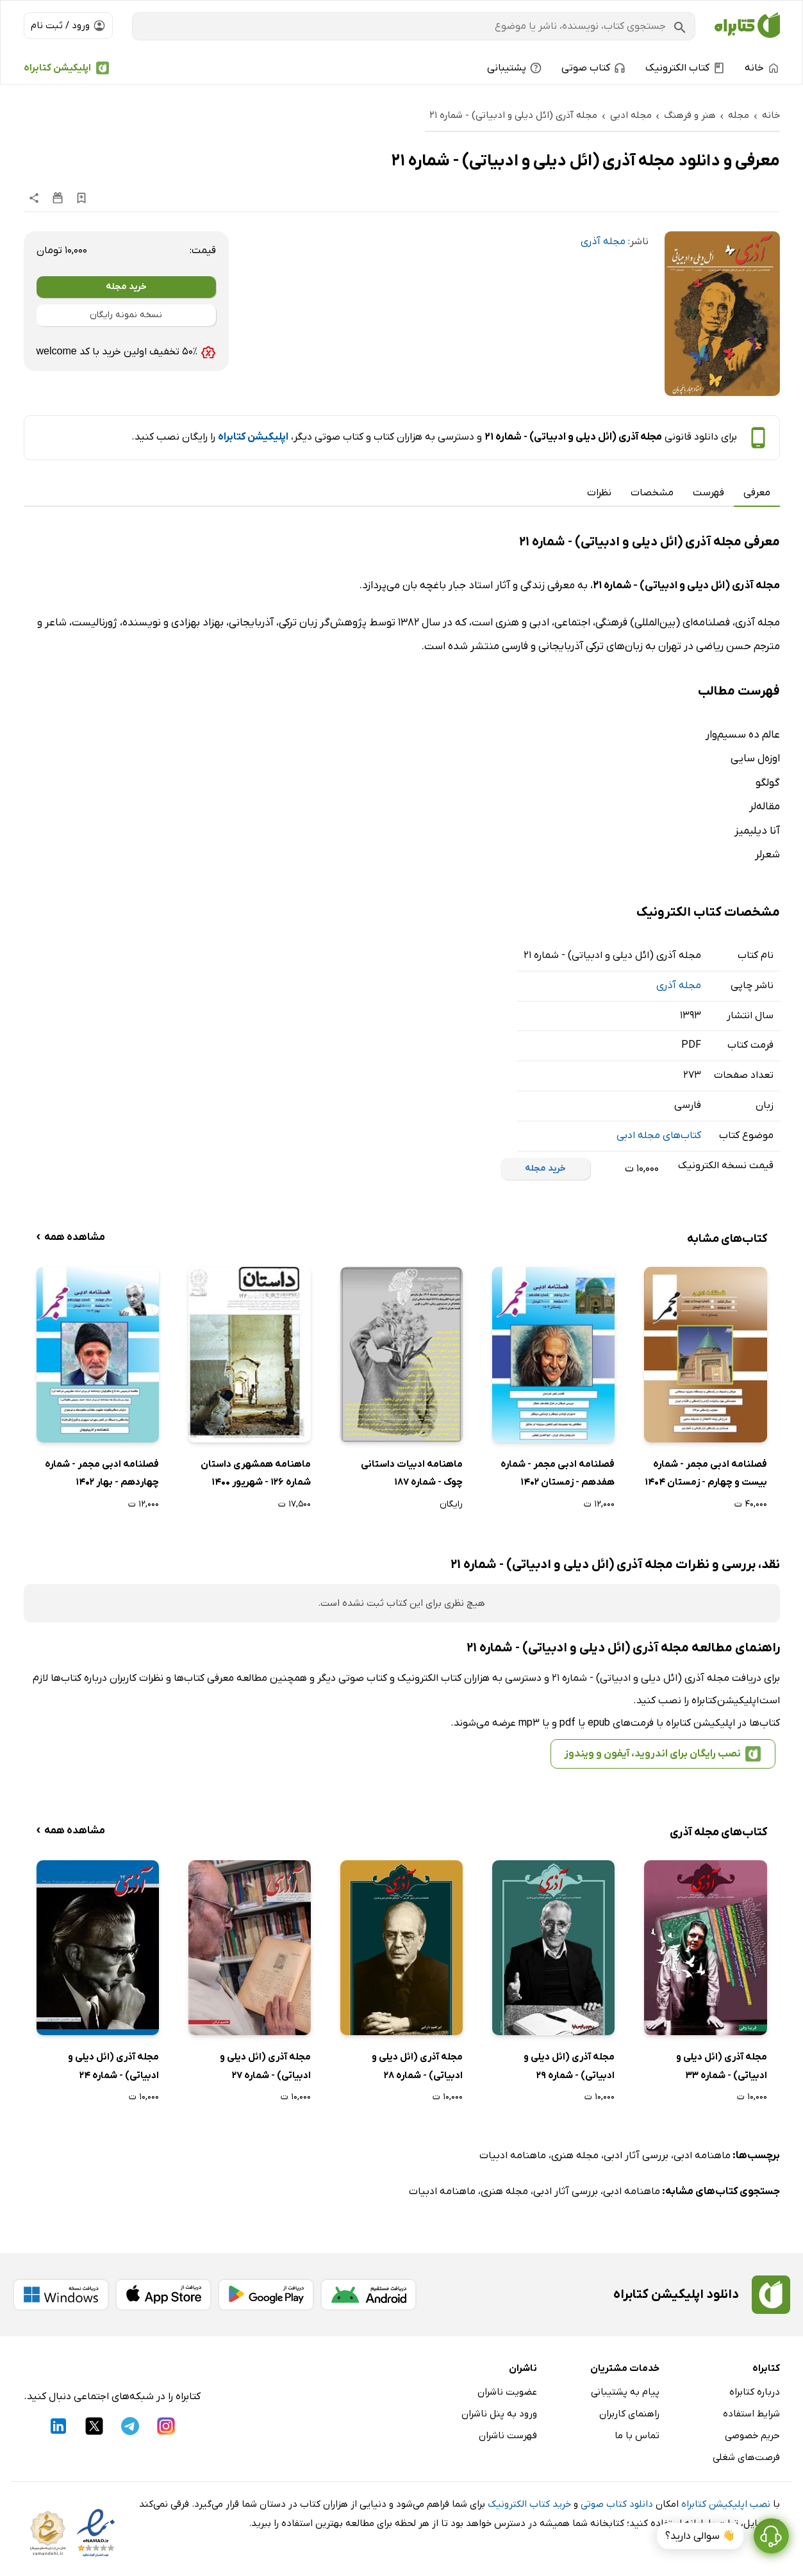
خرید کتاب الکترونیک (529, 2504)
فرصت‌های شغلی (746, 2457)
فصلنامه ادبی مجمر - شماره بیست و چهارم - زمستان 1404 (706, 1473)
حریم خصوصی (752, 2435)
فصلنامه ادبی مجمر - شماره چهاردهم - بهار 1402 (102, 1473)
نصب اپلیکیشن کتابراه (725, 2504)
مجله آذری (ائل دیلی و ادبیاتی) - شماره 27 (265, 2066)
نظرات (599, 492)
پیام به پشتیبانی (625, 2392)
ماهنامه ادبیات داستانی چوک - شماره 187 (412, 1473)
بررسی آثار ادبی (636, 2155)
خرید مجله (126, 287)
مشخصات (652, 492)
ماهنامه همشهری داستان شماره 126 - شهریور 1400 (256, 1473)
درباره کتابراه (754, 2392)
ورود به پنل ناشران (499, 2413)
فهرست (708, 492)
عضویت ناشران (507, 2392)
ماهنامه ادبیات (512, 2155)
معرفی (756, 492)
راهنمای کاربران (629, 2413)
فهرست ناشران (508, 2435)
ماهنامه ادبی (702, 2155)
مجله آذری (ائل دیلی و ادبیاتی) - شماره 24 (113, 2066)
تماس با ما (637, 2435)
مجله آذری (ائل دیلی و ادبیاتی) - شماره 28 (417, 2066)
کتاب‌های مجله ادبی (659, 1135)
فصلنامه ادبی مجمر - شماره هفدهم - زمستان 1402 (558, 1473)
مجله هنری (575, 2155)
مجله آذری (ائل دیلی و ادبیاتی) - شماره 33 (721, 2066)
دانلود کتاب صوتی (617, 2504)
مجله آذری (603, 241)
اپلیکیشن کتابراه (57, 68)
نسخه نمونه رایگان (126, 315)
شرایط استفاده (751, 2413)
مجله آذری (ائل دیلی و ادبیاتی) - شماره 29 (569, 2066)
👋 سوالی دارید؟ (700, 2536)
